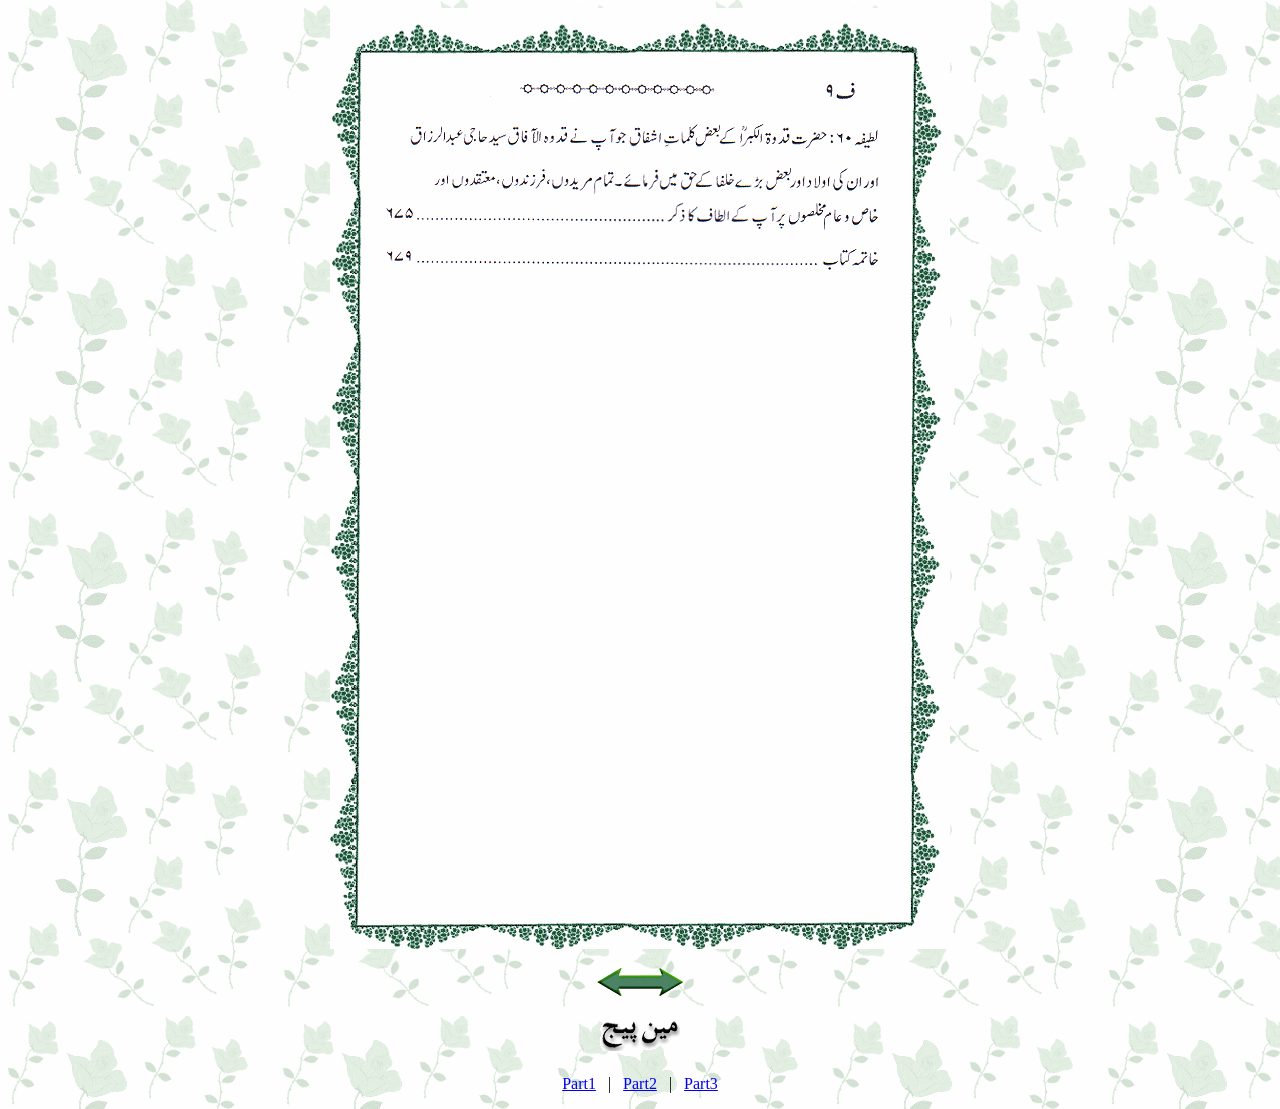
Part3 (701, 1083)
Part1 (579, 1083)
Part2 (640, 1083)
